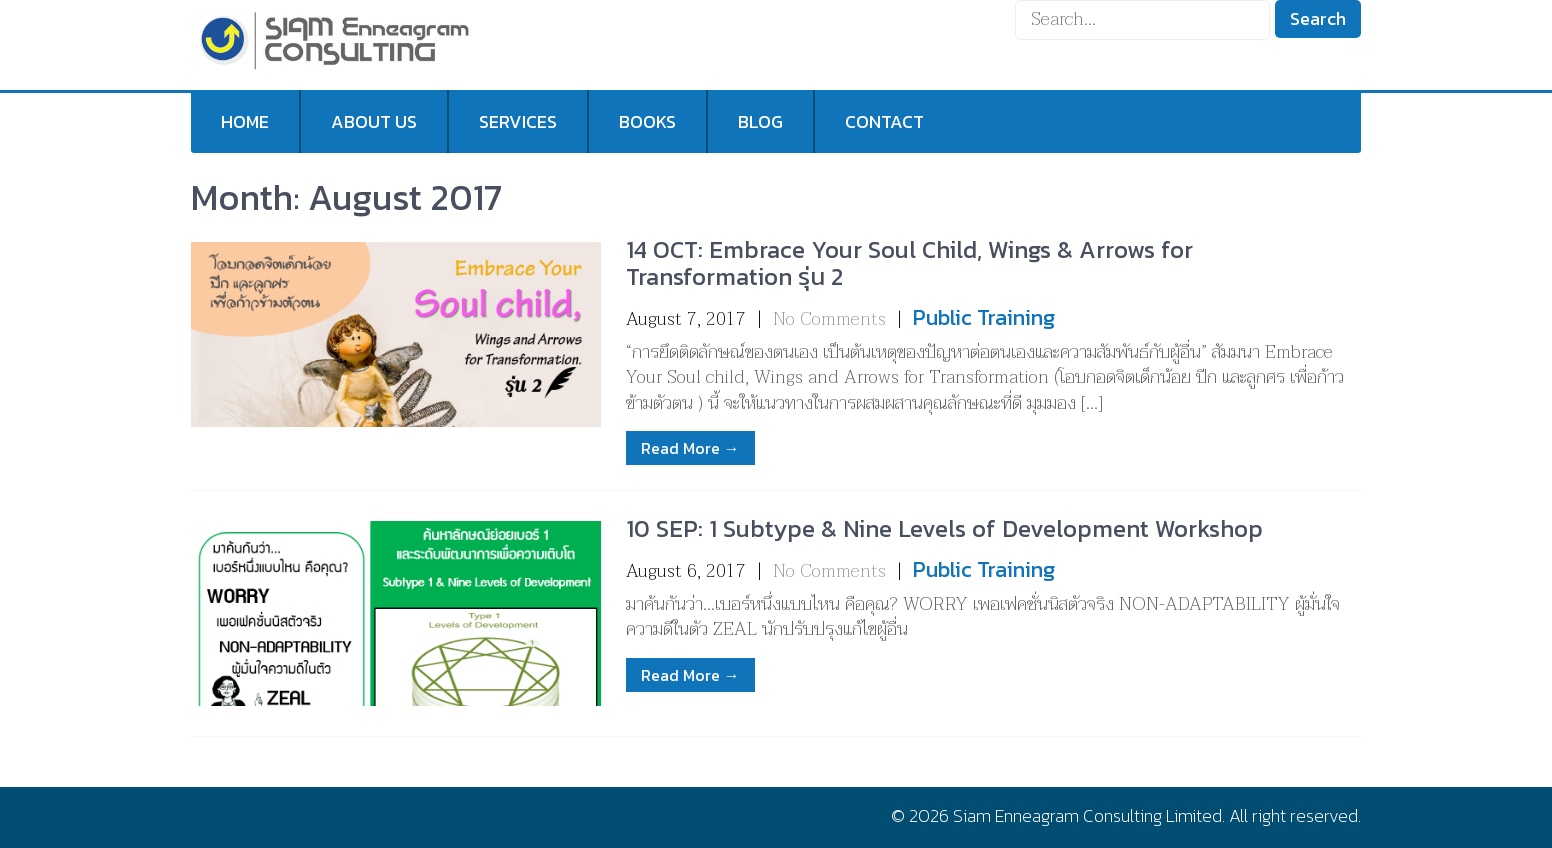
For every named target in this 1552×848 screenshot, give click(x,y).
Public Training (984, 317)
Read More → (690, 448)
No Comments (829, 319)
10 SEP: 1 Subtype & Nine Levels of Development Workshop (944, 528)
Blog (760, 121)
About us (374, 121)
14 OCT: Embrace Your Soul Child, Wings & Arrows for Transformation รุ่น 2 (909, 262)
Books (647, 121)
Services (518, 121)
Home (245, 121)
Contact (884, 121)
